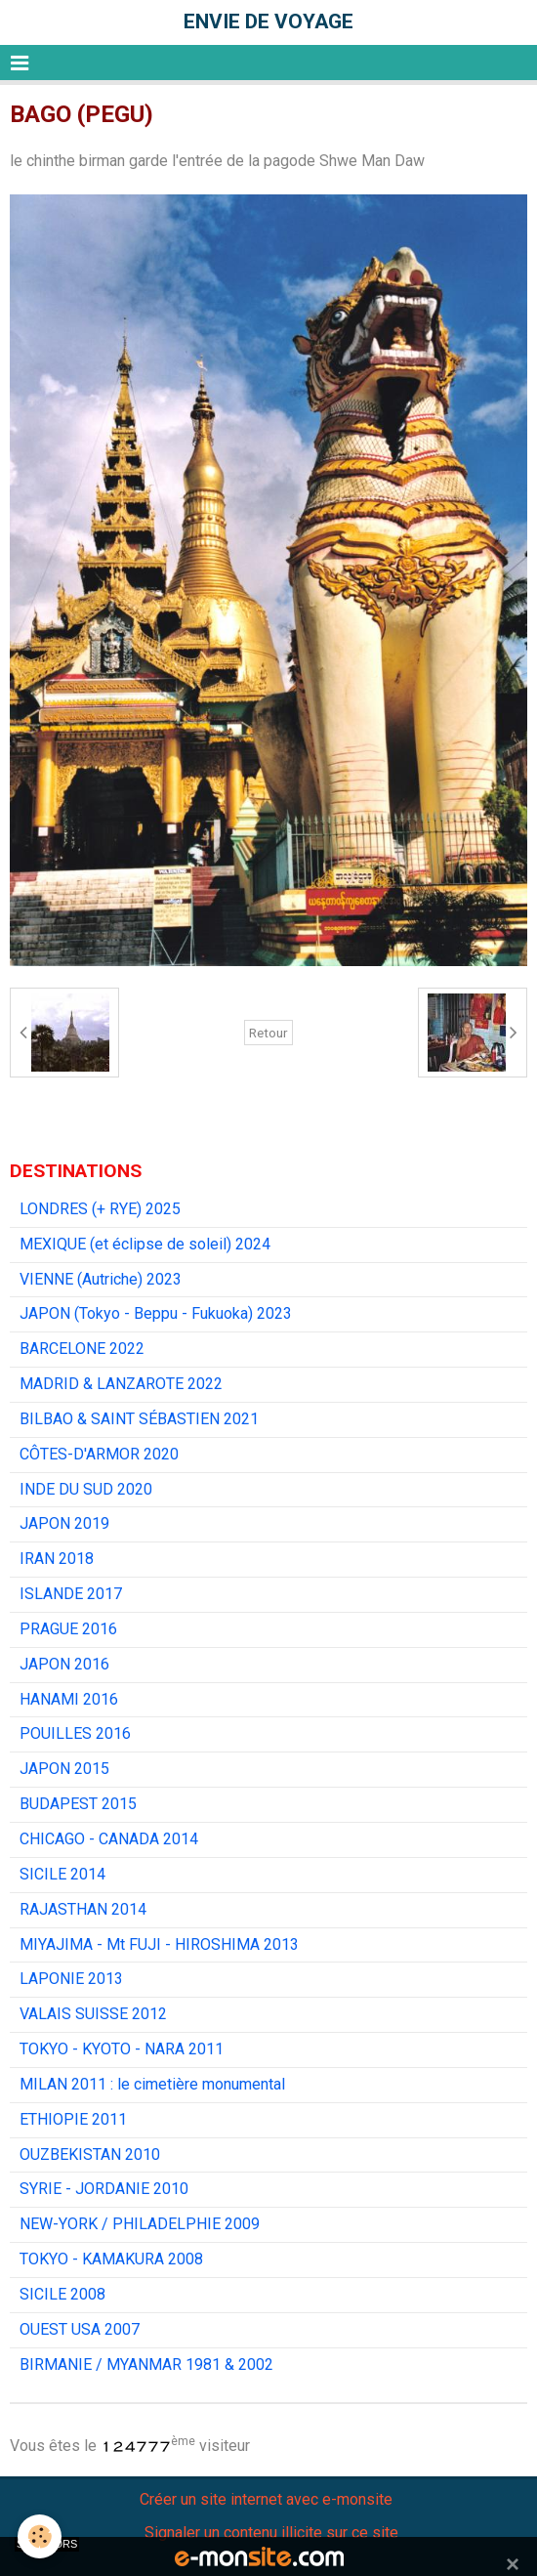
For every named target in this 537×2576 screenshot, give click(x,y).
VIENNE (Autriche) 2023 (101, 1279)
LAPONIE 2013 (71, 1978)
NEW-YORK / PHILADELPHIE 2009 (140, 2224)
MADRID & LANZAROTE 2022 (121, 1383)
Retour (268, 1032)
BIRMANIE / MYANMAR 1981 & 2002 (146, 2364)
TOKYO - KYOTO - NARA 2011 (122, 2049)
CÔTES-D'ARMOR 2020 (99, 1454)
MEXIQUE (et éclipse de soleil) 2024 (145, 1244)
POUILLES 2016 (75, 1733)
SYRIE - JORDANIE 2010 (104, 2188)
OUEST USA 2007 (80, 2329)
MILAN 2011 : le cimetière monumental (152, 2084)
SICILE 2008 (62, 2294)
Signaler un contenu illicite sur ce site (271, 2532)
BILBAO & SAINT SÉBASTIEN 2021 (139, 1419)
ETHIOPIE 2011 (73, 2119)
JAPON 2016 (64, 1664)
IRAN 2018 (57, 1558)
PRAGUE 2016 (68, 1629)
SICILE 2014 (62, 1874)
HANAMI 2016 (69, 1699)
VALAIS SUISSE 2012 (93, 2014)
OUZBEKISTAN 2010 (90, 2154)
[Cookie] (40, 2536)
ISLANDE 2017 (71, 1593)
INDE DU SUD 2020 (86, 1489)
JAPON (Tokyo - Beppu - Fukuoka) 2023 (156, 1313)
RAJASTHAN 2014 (83, 1909)
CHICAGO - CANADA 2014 (109, 1839)
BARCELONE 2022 (82, 1348)
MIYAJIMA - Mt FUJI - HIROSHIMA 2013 (159, 1944)
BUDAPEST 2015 (78, 1804)
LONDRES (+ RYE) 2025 (100, 1209)
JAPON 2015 (64, 1768)
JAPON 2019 (64, 1523)
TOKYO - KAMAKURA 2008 (111, 2259)
